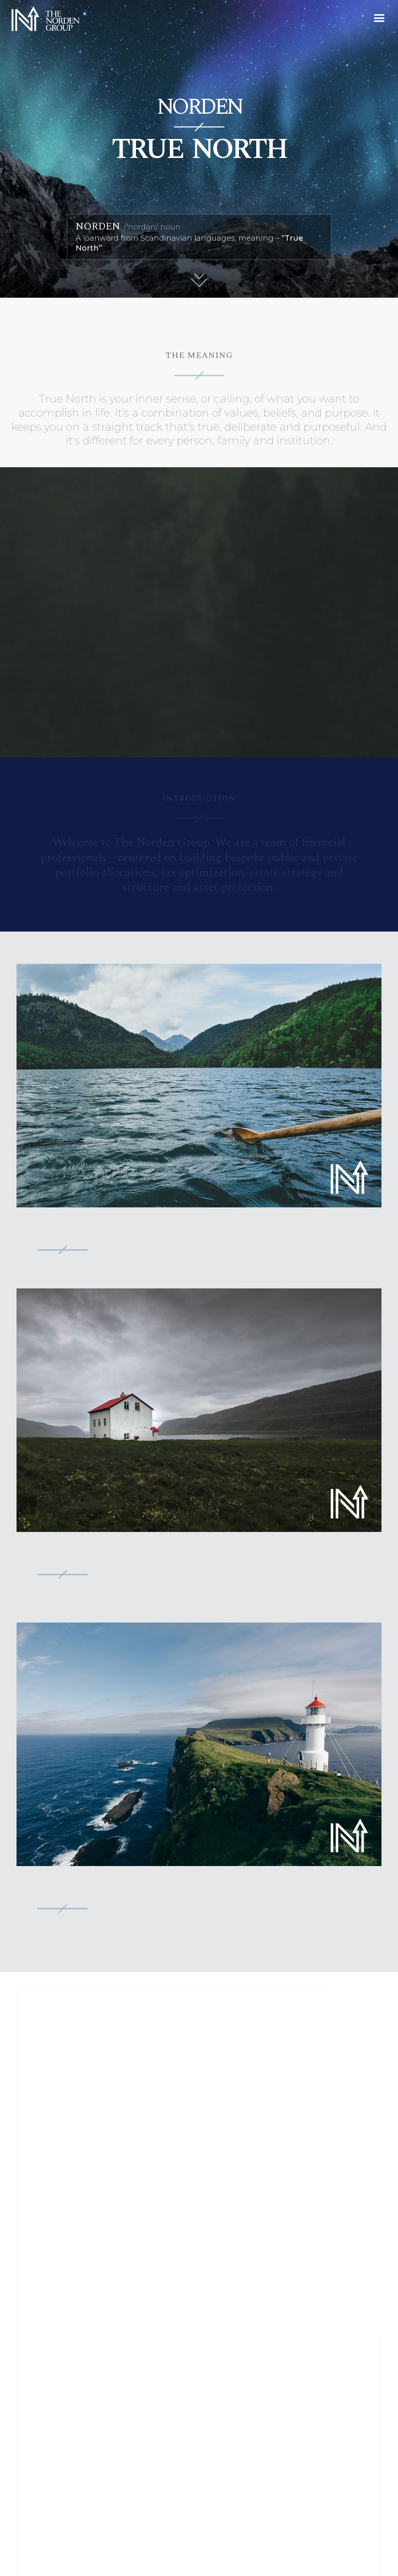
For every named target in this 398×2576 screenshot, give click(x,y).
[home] (42, 18)
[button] (379, 18)
